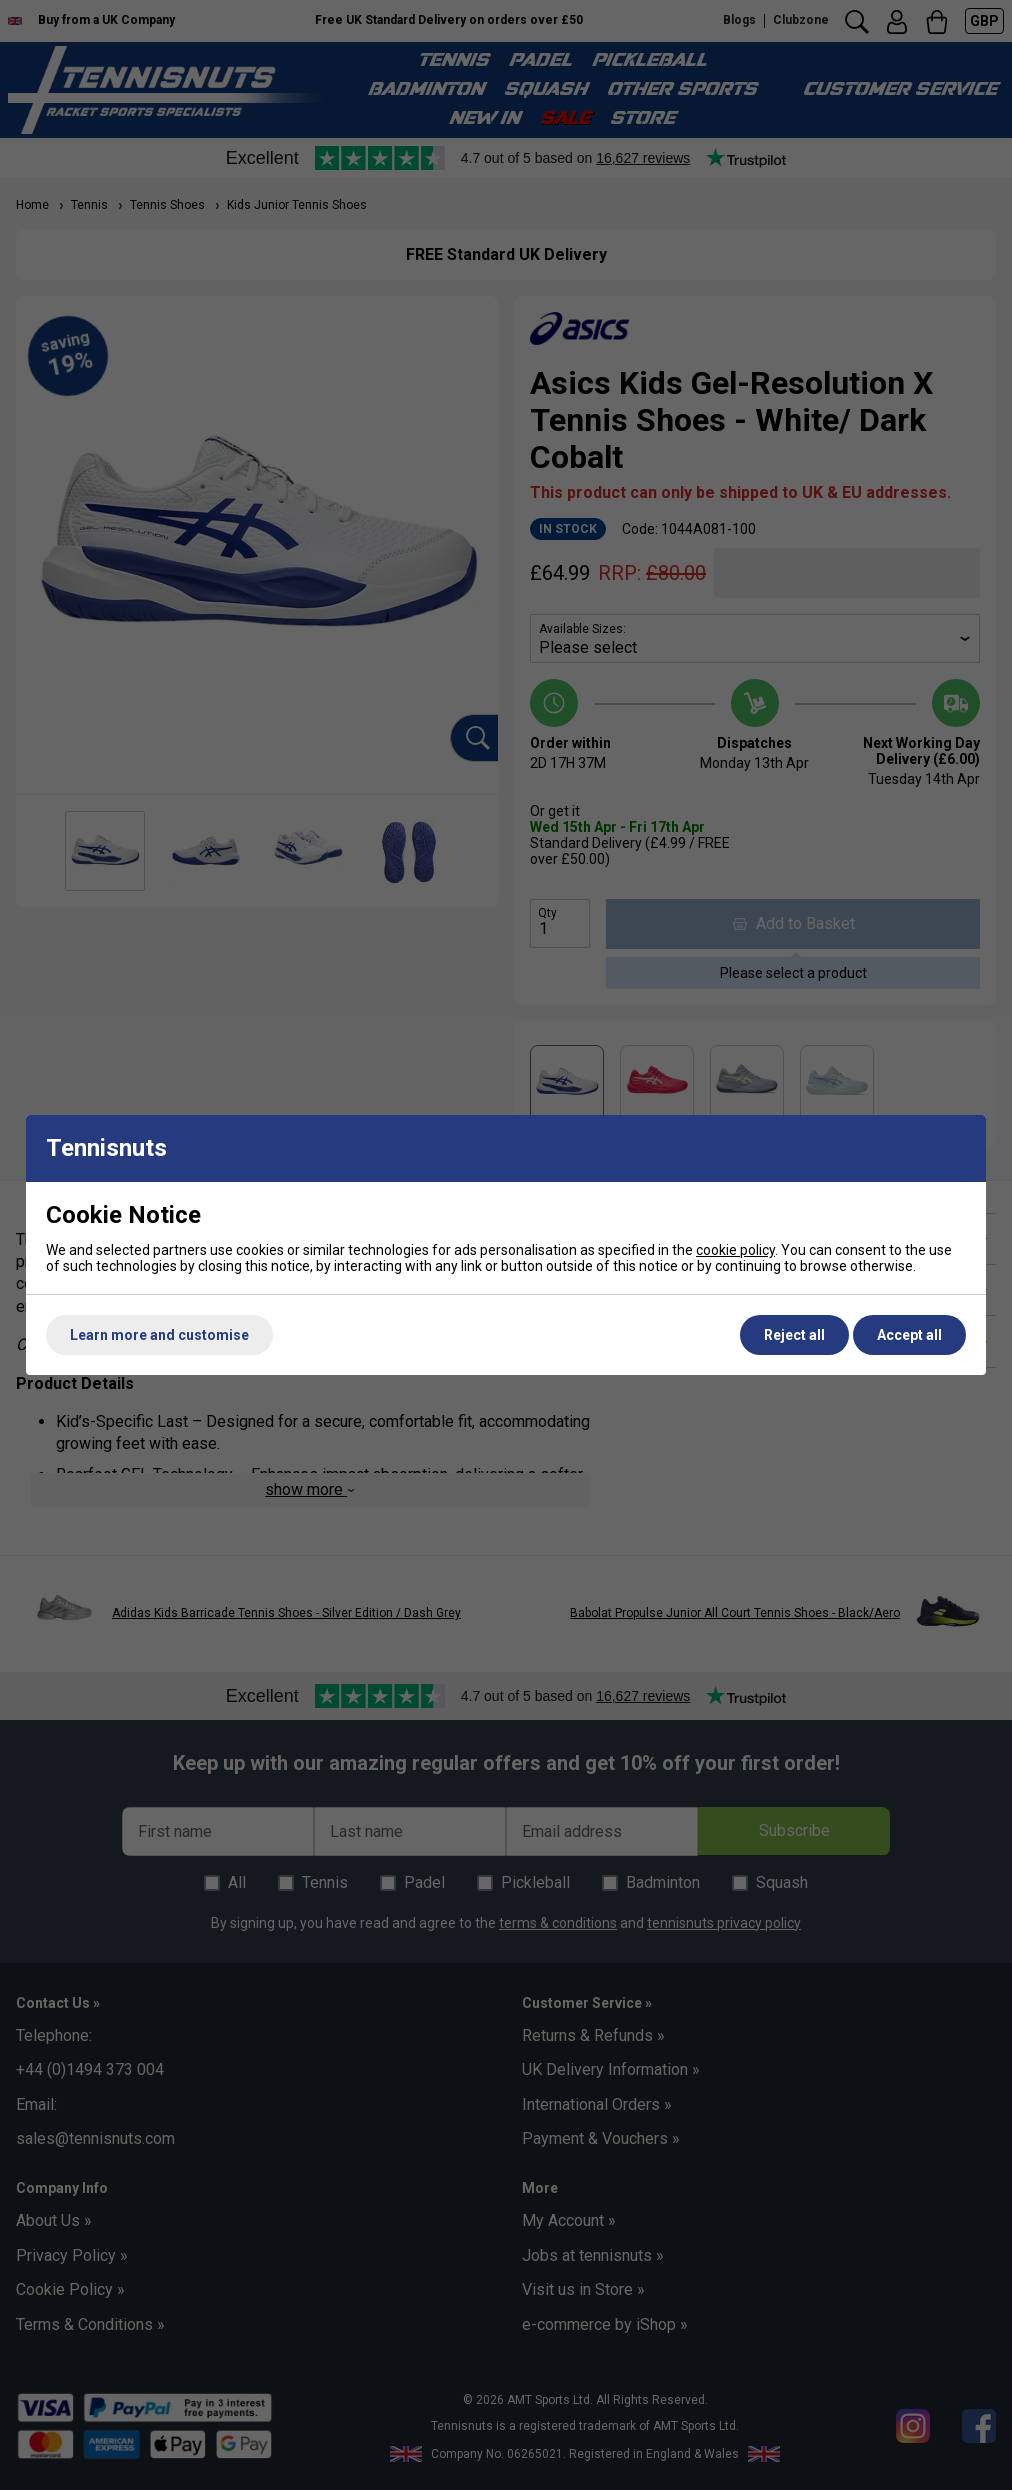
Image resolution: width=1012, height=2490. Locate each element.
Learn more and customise (159, 1335)
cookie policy (735, 1250)
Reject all (794, 1335)
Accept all (909, 1335)
